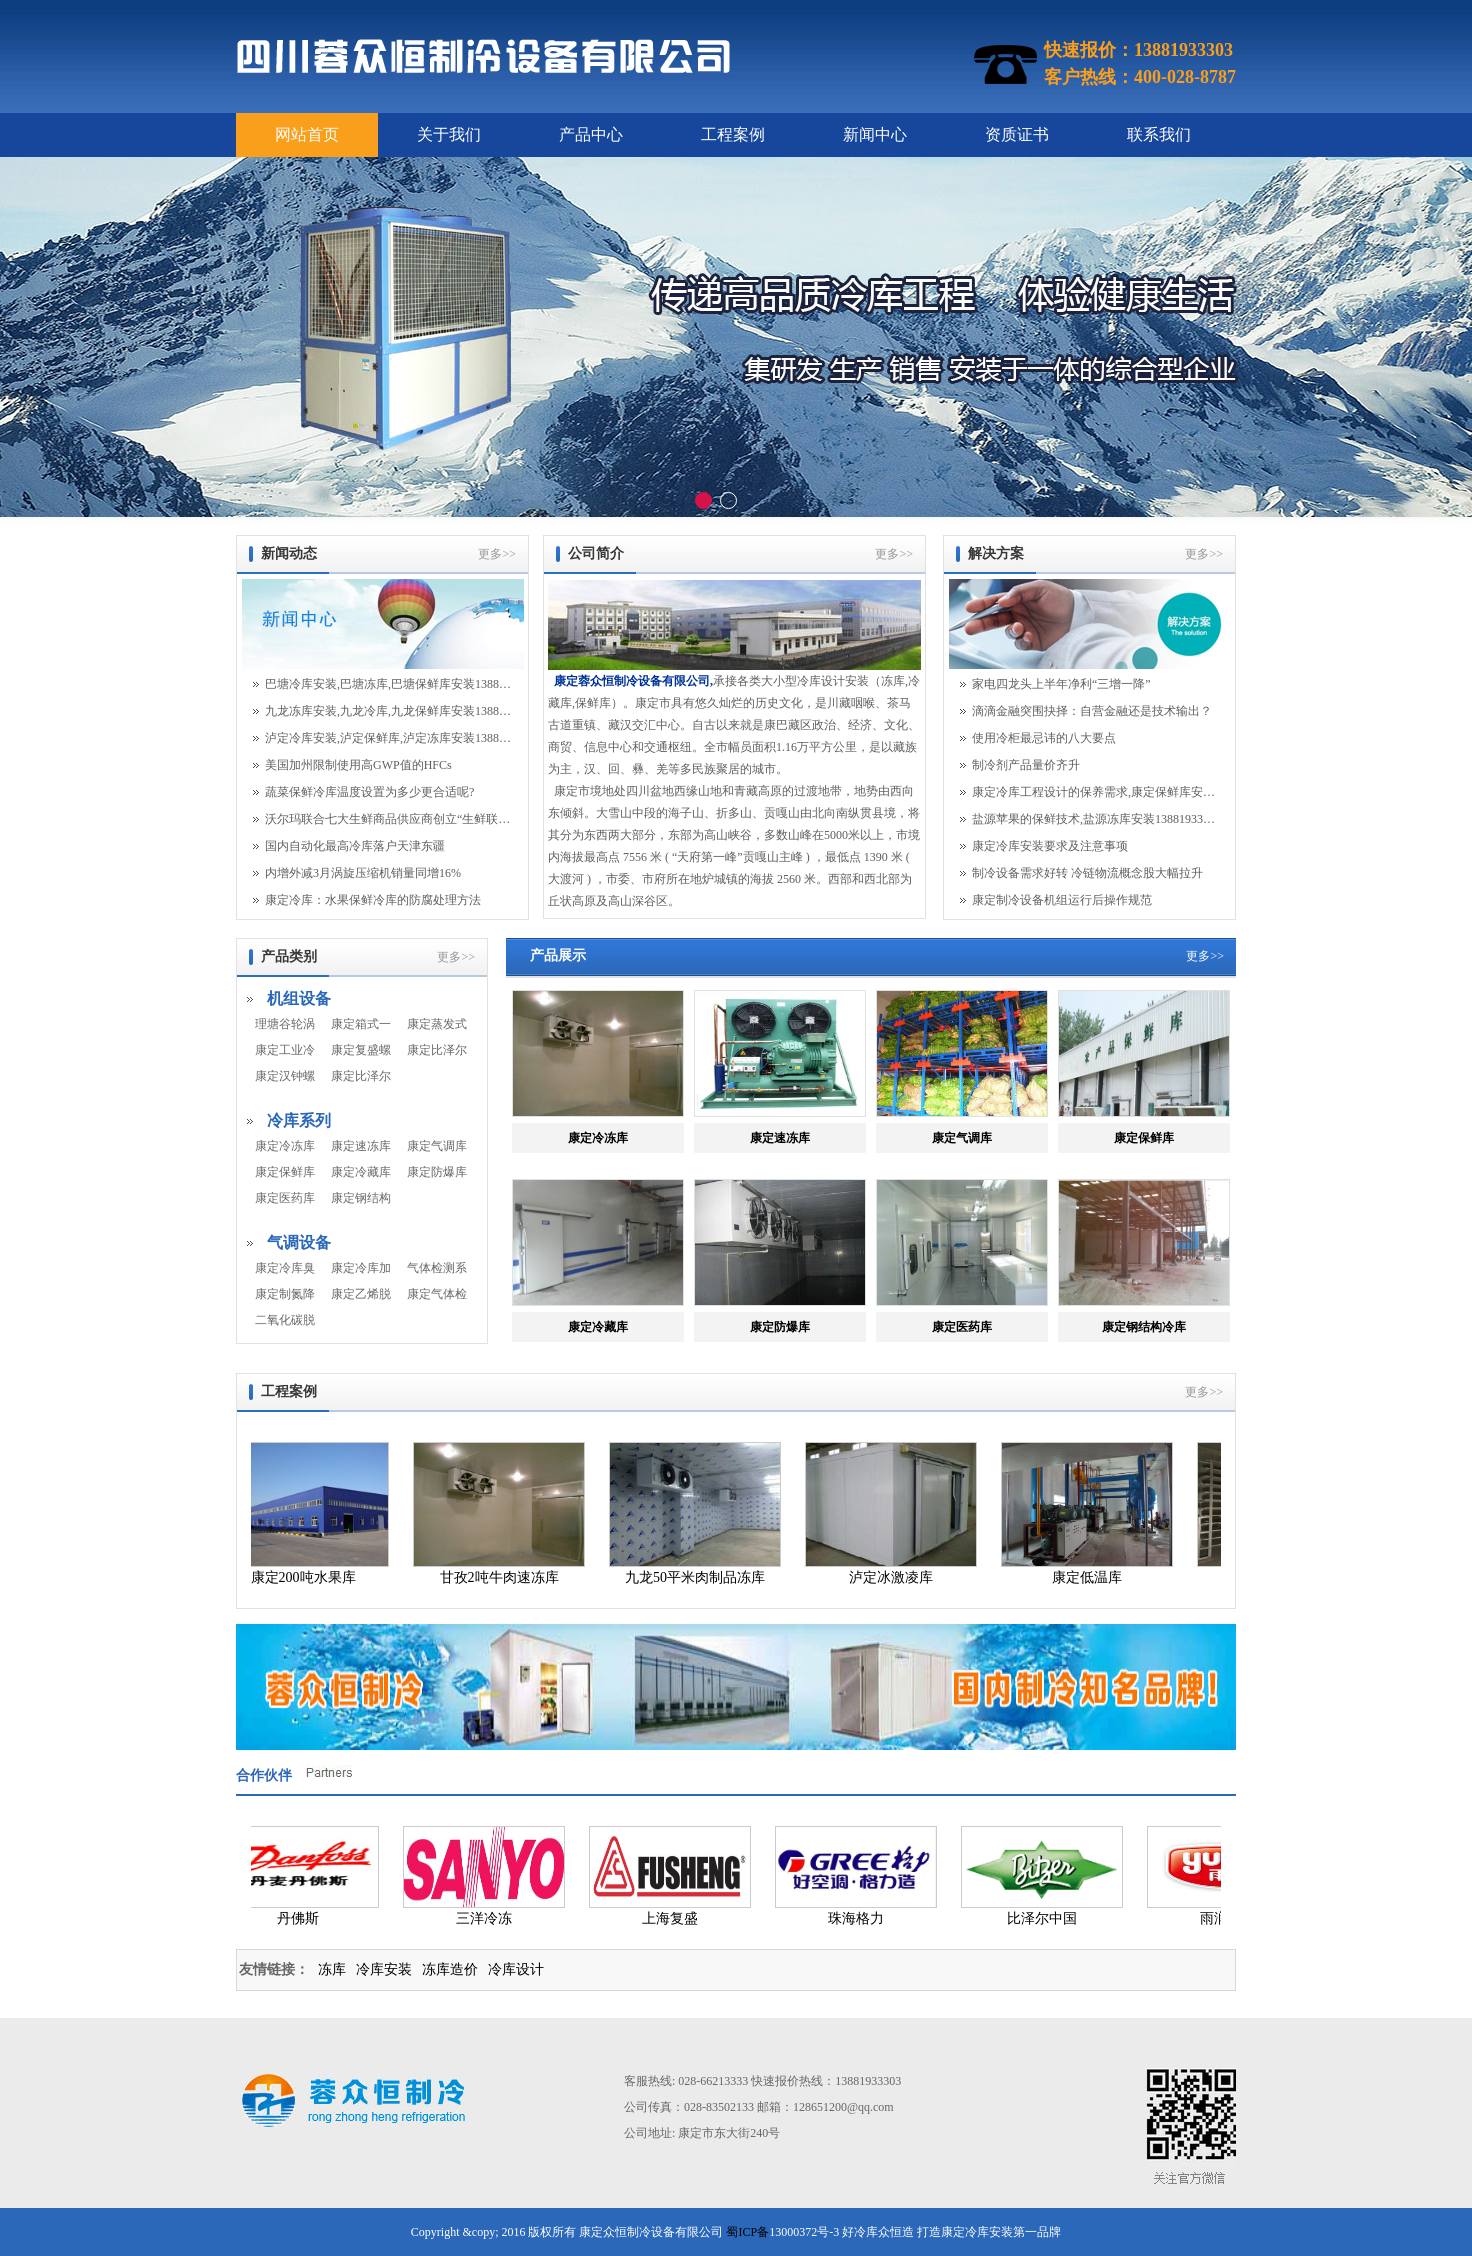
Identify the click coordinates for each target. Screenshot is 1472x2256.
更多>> (497, 554)
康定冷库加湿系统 (361, 1268)
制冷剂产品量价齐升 (1026, 765)
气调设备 (299, 1242)
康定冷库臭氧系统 (285, 1268)
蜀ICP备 (747, 2232)
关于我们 (449, 134)
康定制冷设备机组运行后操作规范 (1062, 900)
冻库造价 (450, 1969)
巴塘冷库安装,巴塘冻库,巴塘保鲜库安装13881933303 (388, 684)
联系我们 (1159, 134)
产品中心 (591, 134)
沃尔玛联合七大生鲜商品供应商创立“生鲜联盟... (388, 819)
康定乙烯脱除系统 (361, 1294)
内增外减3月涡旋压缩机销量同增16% (363, 873)
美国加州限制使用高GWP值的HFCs (358, 765)
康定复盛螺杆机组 (361, 1050)
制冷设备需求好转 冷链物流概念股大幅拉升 (1087, 873)
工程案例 (733, 134)
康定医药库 (285, 1198)
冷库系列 (299, 1120)
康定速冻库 (361, 1146)
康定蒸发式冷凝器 (437, 1024)
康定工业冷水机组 (285, 1050)
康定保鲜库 (285, 1172)
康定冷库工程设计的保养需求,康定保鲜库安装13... (1095, 792)
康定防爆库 (437, 1172)
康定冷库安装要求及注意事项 (1050, 846)
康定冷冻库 (285, 1146)
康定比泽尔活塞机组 (437, 1050)
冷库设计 (516, 1969)
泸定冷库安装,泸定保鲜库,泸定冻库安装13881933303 (388, 738)
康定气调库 (437, 1146)
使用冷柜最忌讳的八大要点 (1044, 738)
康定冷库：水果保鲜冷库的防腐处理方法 (373, 900)
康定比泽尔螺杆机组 (361, 1076)
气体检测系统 (437, 1268)
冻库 (332, 1969)
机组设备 (299, 998)
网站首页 (307, 134)
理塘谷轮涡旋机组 (285, 1024)
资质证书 (1017, 134)
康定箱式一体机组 (361, 1024)
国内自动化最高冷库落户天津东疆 (355, 846)
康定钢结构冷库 (361, 1198)
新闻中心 (875, 134)
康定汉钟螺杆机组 (285, 1076)
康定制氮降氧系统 (285, 1294)
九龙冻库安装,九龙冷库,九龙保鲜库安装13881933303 (388, 711)
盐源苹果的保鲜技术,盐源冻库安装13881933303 (1095, 819)
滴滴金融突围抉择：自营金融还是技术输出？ (1092, 711)
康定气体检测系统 (437, 1294)
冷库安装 (384, 1969)
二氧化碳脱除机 (285, 1320)
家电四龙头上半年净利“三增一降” (1061, 684)
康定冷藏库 (361, 1172)
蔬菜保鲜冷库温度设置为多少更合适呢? (369, 792)
